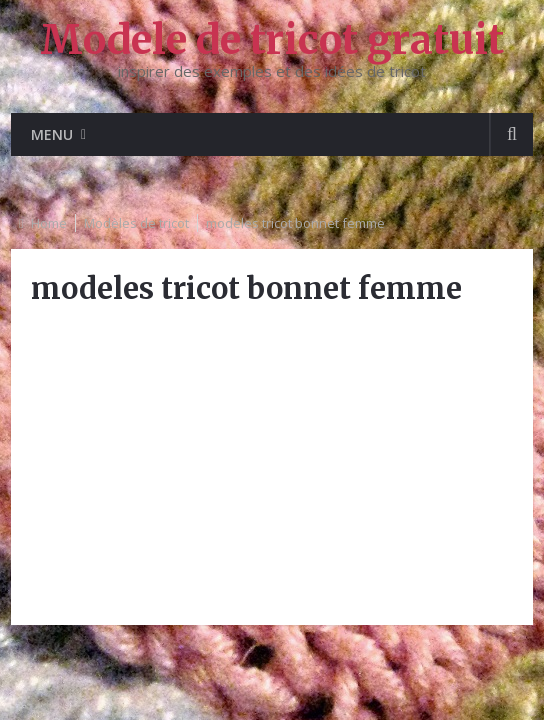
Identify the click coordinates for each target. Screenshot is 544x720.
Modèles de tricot (136, 223)
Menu (52, 134)
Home (49, 223)
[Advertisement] (272, 465)
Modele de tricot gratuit (272, 40)
